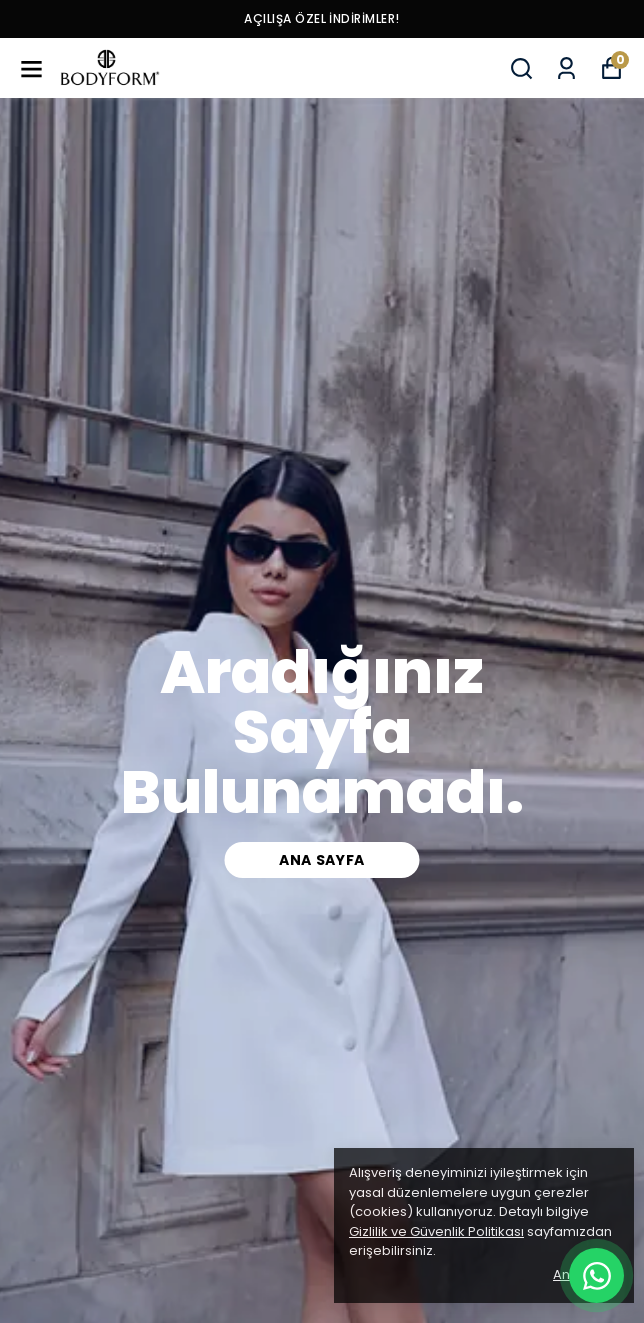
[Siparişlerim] (566, 68)
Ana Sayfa (322, 860)
